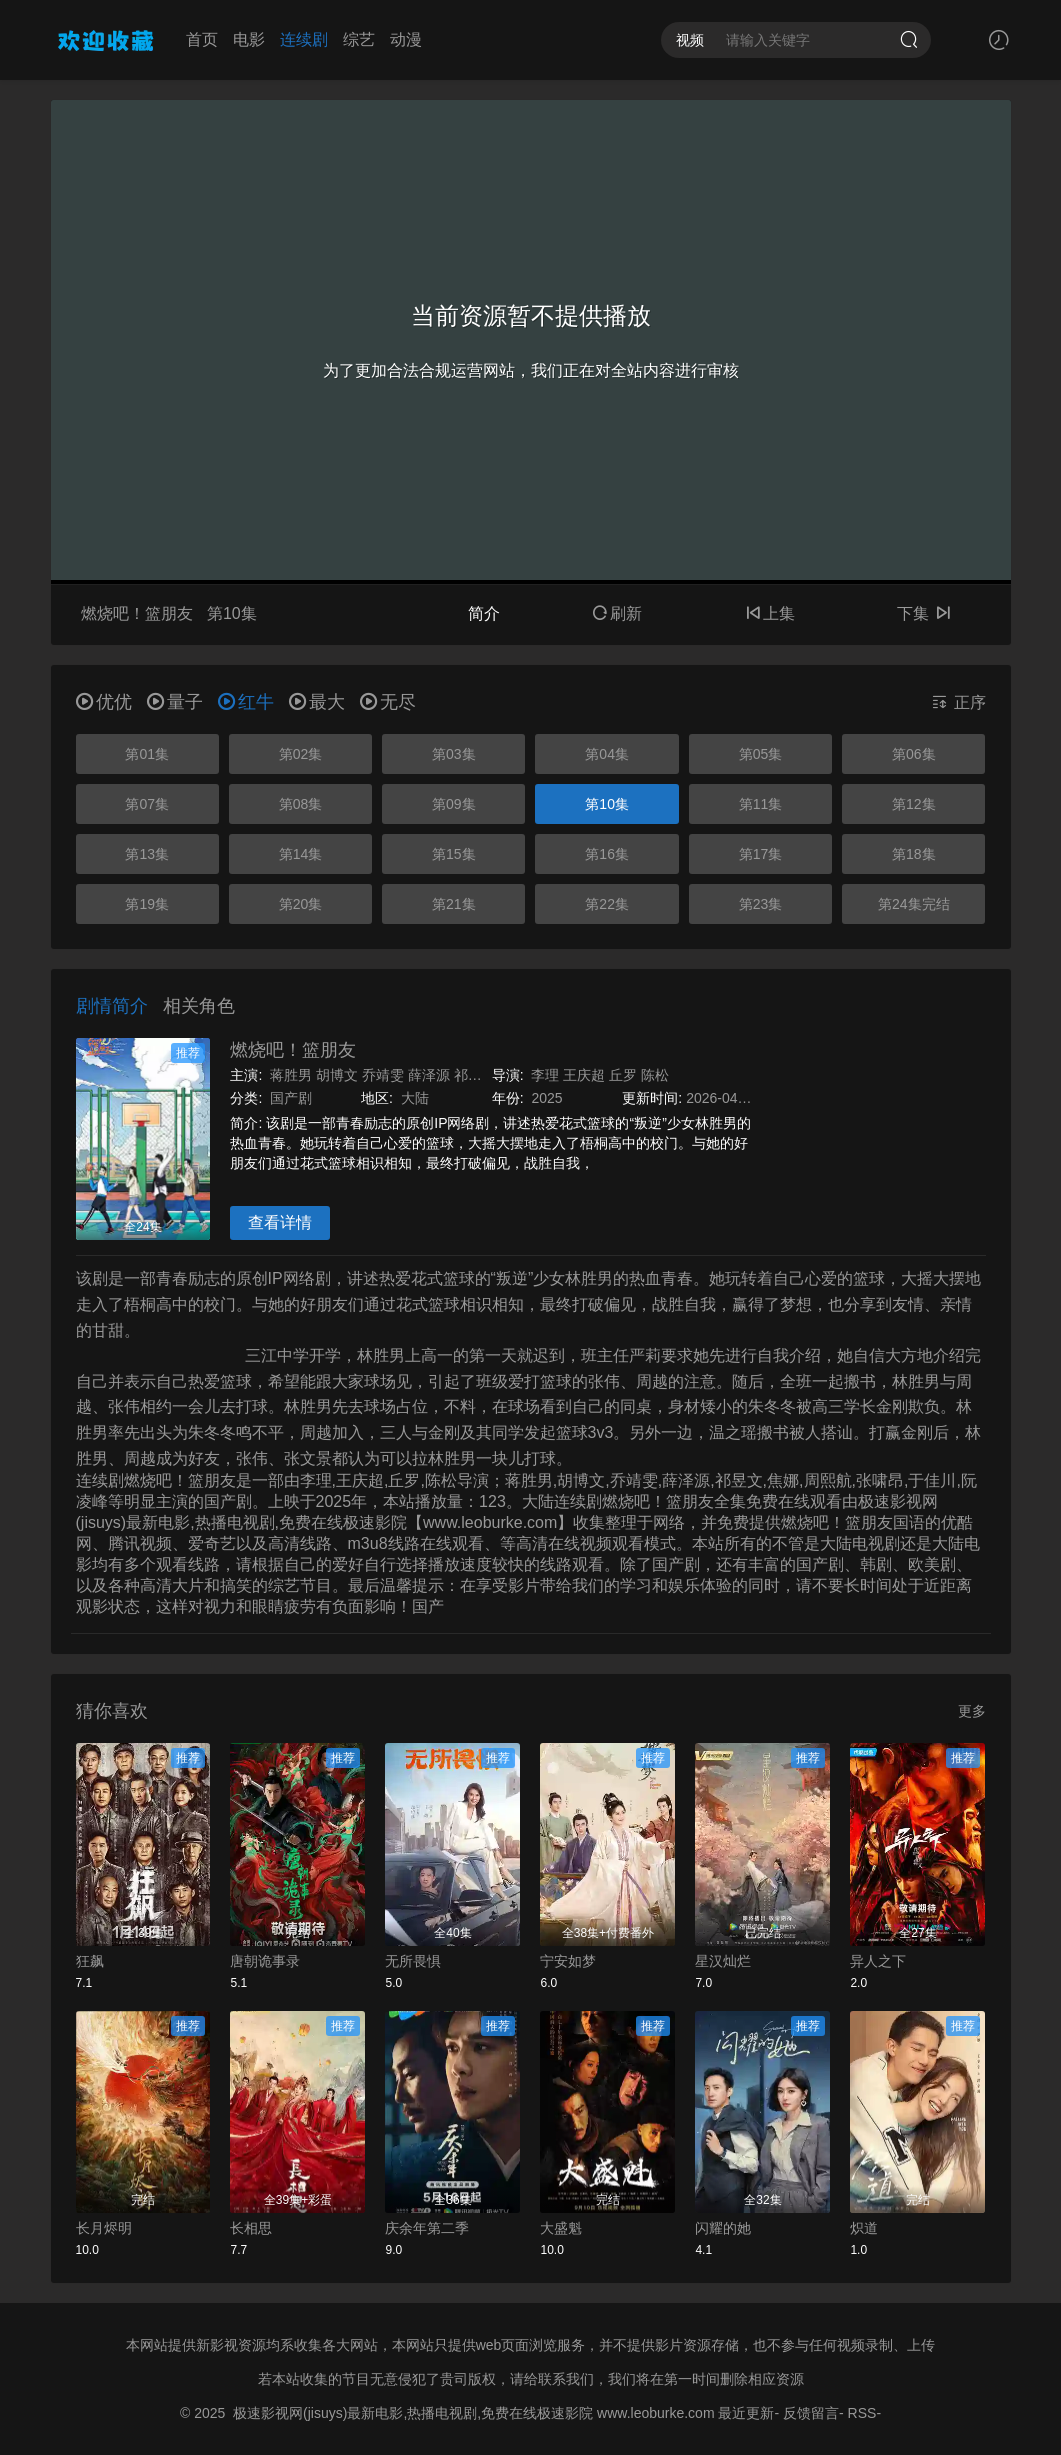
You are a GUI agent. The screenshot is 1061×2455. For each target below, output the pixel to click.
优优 (104, 702)
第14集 (301, 854)
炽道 (864, 2228)
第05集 (761, 754)
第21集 (454, 904)
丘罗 (623, 1075)
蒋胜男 (291, 1075)
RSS (862, 2413)
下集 (924, 613)
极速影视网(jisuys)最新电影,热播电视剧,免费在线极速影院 (413, 2413)
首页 (202, 39)
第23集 (761, 904)
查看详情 (280, 1222)
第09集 (454, 804)
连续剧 (304, 39)
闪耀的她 (723, 2228)
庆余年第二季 (427, 2228)
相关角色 (199, 1006)
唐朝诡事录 (265, 1961)
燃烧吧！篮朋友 (293, 1050)
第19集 (147, 904)
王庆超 (584, 1075)
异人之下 (878, 1961)
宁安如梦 (568, 1961)
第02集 (301, 754)
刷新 (617, 613)
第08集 (301, 804)
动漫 (406, 39)
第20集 (301, 904)
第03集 (454, 754)
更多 (972, 1711)
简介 (484, 613)
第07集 (147, 804)
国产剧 (291, 1098)
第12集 (914, 804)
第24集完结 (914, 904)
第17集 (761, 854)
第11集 (761, 804)
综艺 (359, 39)
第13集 (147, 854)
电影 (249, 39)
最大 (317, 702)
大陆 (415, 1098)
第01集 (147, 754)
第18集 (914, 854)
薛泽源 (429, 1075)
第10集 (607, 804)
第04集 (607, 754)
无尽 (388, 702)
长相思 (251, 2228)
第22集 (607, 904)
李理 (545, 1075)
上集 (770, 613)
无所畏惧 (413, 1961)
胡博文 (337, 1075)
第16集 (607, 854)
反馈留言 (811, 2413)
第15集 (454, 854)
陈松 (655, 1075)
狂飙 (90, 1961)
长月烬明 (104, 2228)
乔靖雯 (383, 1075)
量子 (175, 702)
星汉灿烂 (723, 1961)
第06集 (914, 754)
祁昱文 (475, 1075)
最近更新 (746, 2413)
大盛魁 (561, 2228)
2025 (546, 1098)
